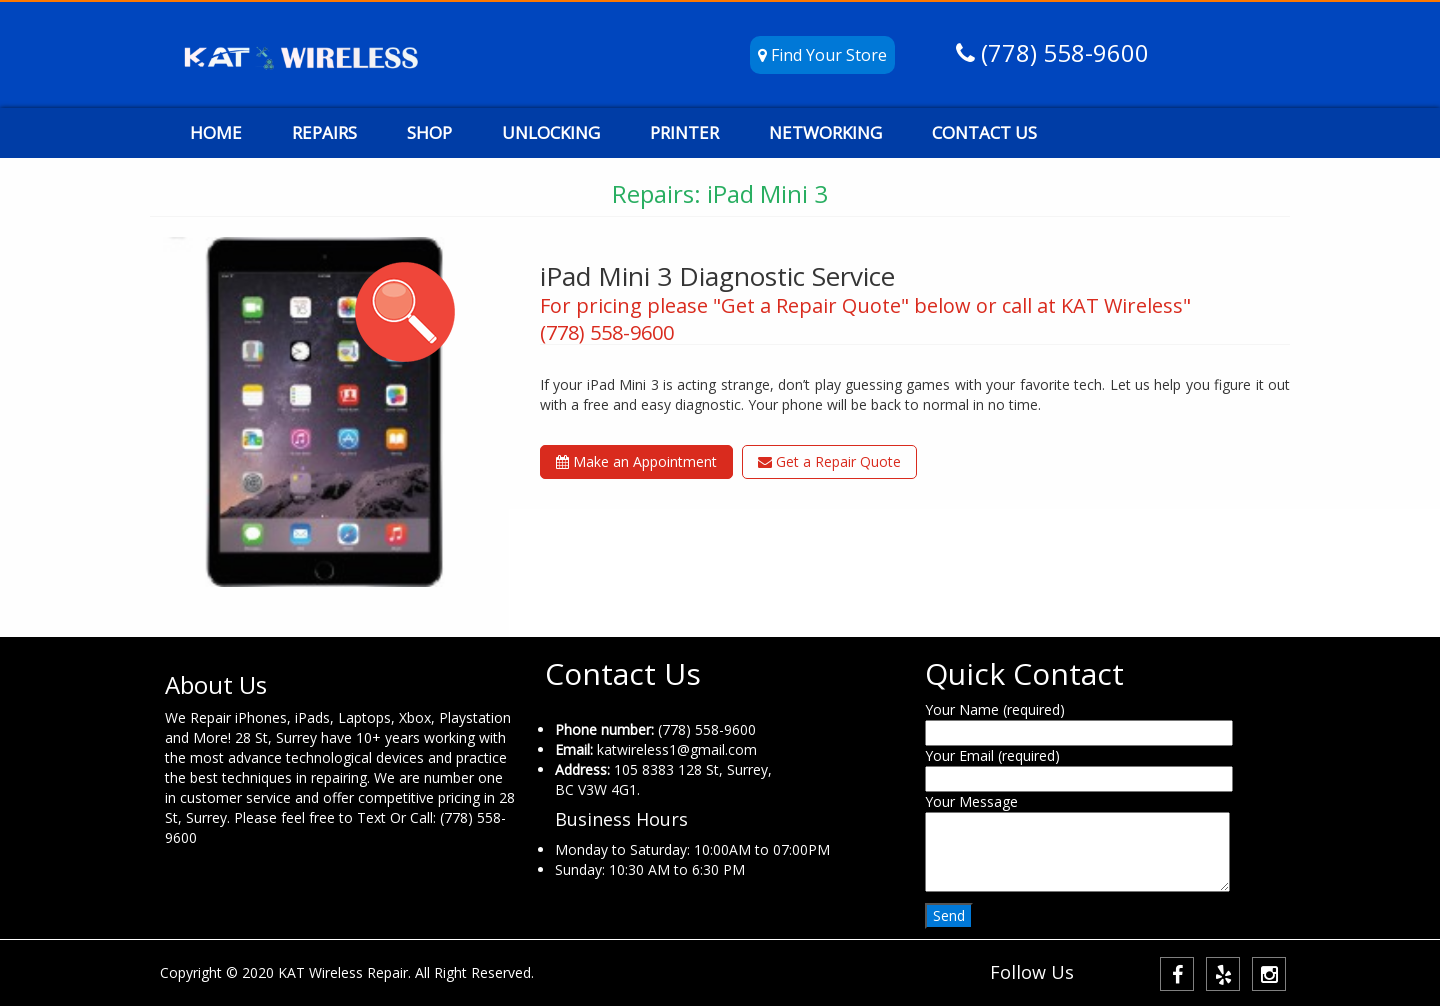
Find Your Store (822, 55)
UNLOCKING (551, 132)
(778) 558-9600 (1062, 52)
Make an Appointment (636, 461)
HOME (216, 132)
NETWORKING (825, 132)
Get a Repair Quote (829, 461)
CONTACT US (984, 132)
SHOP (429, 132)
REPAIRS (324, 132)
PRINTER (684, 132)
